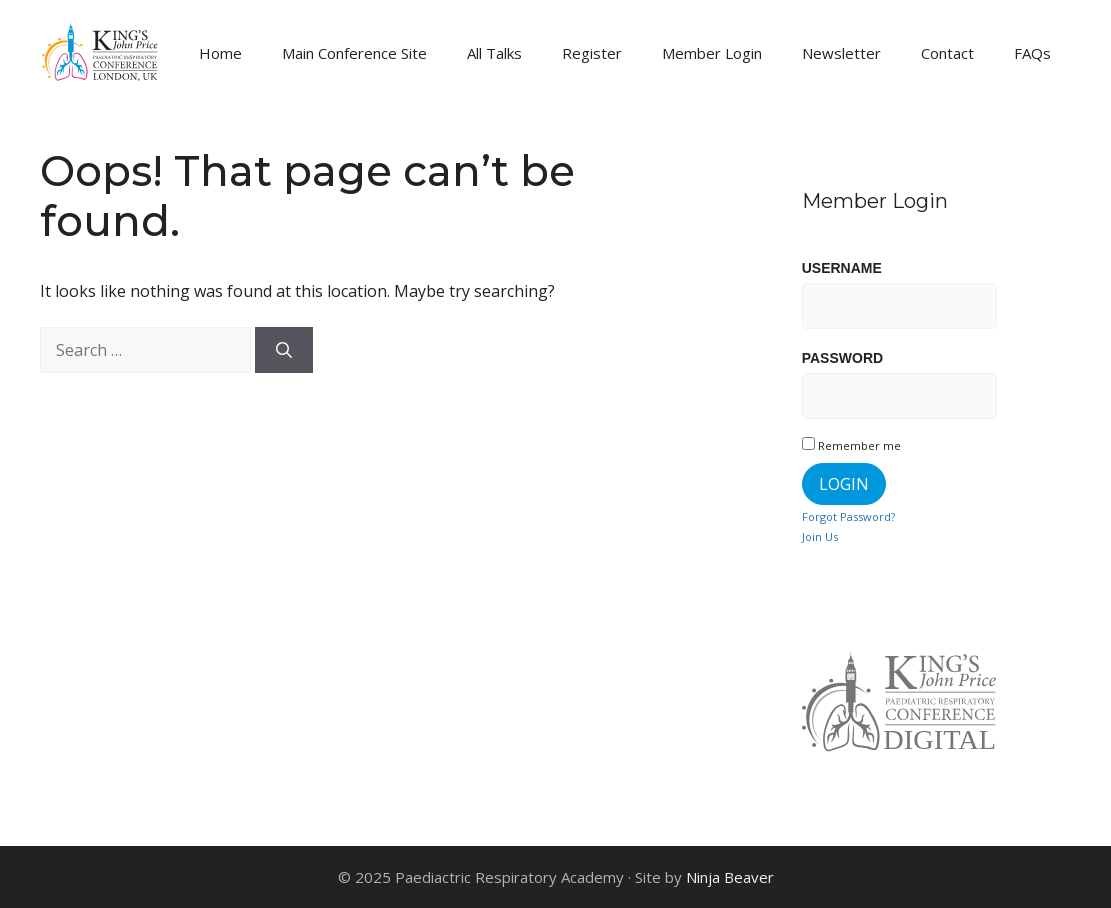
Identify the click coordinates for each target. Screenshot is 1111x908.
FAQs (1032, 53)
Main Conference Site (354, 53)
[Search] (284, 350)
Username (842, 268)
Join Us (820, 536)
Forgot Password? (848, 516)
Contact (947, 53)
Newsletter (841, 53)
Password (842, 358)
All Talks (494, 53)
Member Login (712, 53)
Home (220, 53)
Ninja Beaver (730, 877)
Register (592, 53)
